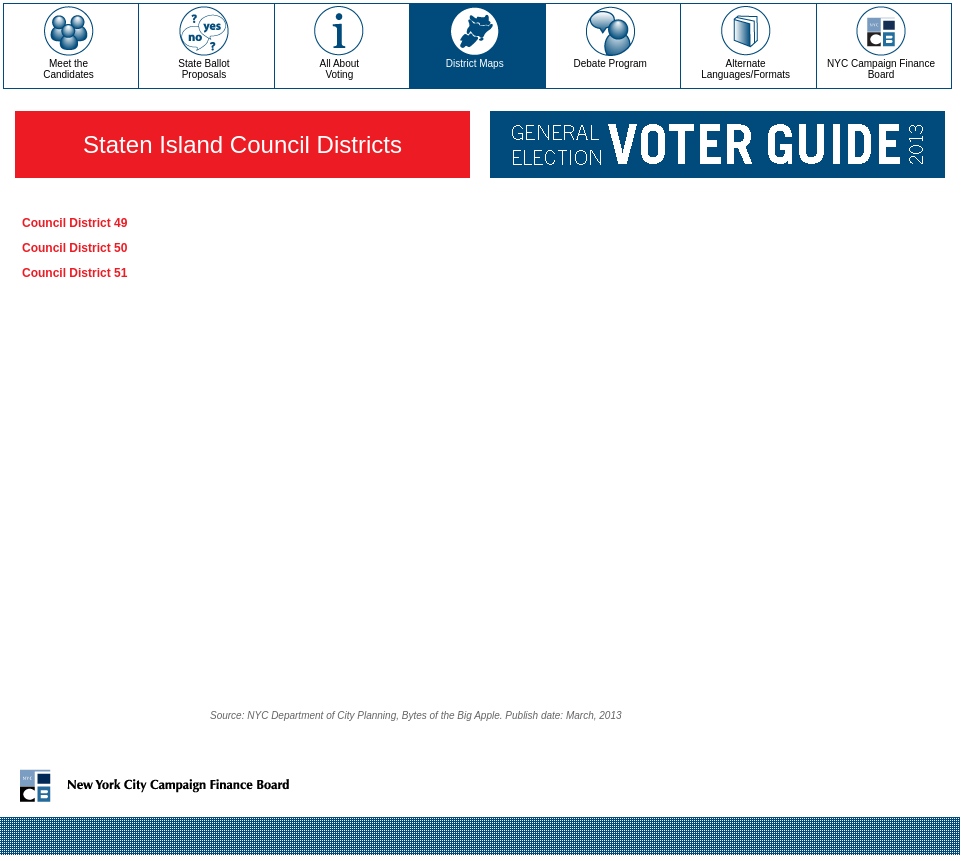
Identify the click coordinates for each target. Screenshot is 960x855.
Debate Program (610, 63)
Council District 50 (74, 248)
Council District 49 (74, 223)
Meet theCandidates (68, 69)
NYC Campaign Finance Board (881, 69)
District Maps (475, 63)
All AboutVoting (339, 69)
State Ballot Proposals (203, 69)
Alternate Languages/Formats (745, 69)
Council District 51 (74, 273)
